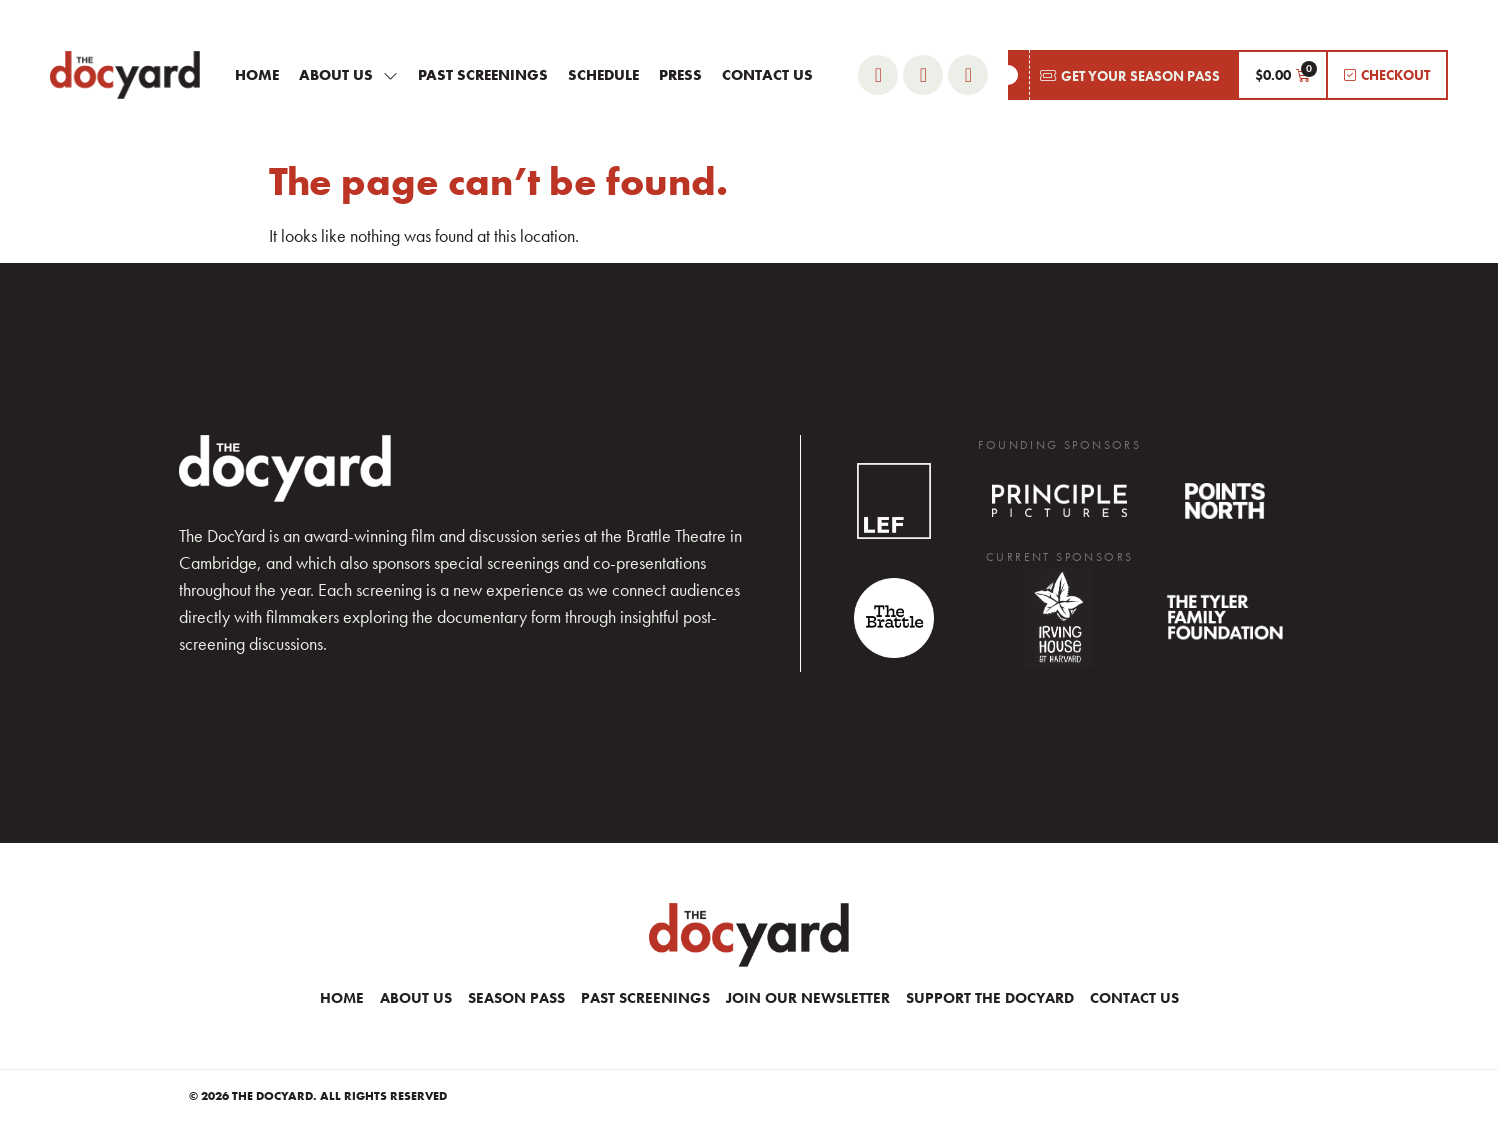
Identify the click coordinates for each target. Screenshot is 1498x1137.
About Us (348, 75)
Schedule (603, 75)
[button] (1122, 75)
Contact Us (767, 75)
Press (680, 75)
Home (257, 75)
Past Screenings (483, 75)
